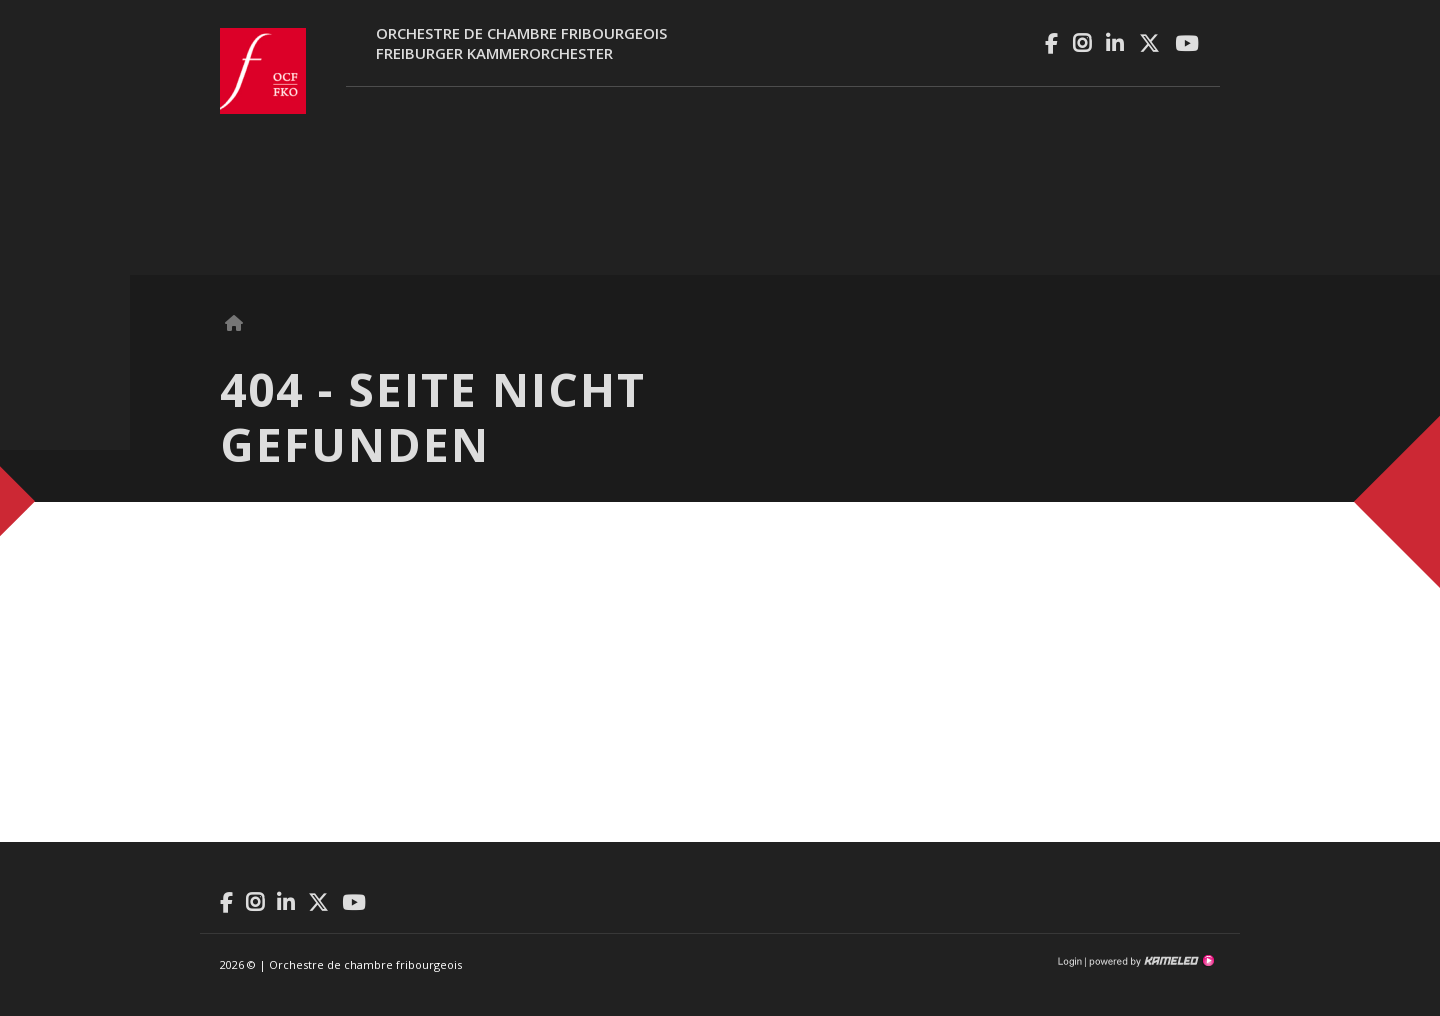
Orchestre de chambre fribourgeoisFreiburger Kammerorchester (521, 43)
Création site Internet (1150, 961)
